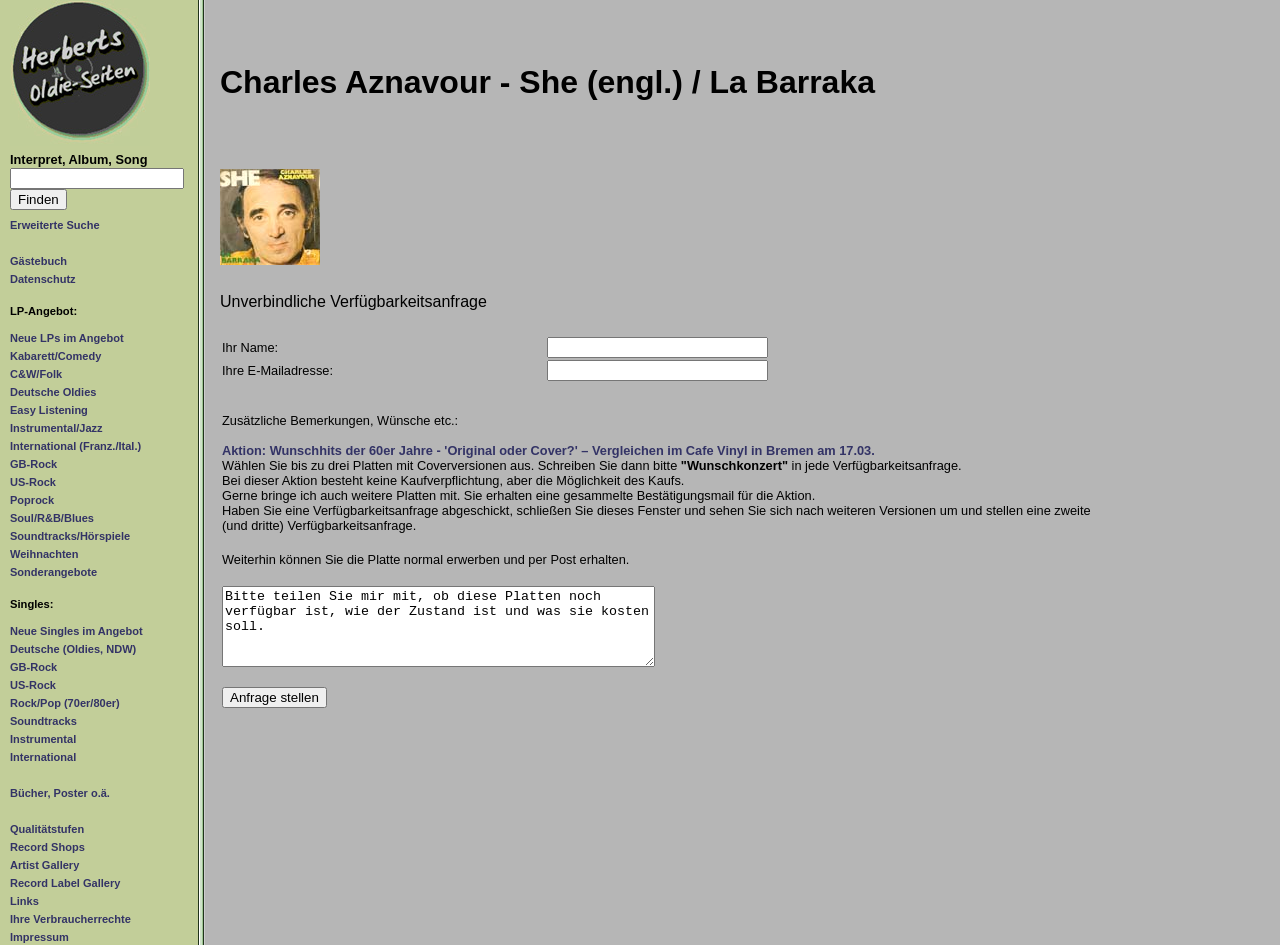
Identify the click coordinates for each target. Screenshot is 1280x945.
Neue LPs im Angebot (67, 338)
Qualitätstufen (47, 829)
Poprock (32, 500)
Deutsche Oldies (53, 392)
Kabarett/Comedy (55, 356)
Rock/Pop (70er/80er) (65, 703)
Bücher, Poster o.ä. (60, 793)
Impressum (39, 937)
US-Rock (33, 482)
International (43, 757)
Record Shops (47, 847)
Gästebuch (38, 261)
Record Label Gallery (65, 883)
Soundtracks (43, 721)
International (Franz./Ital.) (75, 446)
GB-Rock (33, 464)
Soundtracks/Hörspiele (70, 536)
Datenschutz (43, 279)
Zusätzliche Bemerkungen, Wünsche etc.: (340, 420)
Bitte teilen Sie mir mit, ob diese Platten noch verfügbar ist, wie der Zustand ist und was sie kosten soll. (438, 634)
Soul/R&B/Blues (52, 518)
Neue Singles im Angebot (76, 631)
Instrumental (43, 739)
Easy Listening (49, 410)
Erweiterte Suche (55, 225)
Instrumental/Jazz (56, 428)
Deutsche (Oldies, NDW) (73, 649)
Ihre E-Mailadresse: (277, 370)
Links (24, 901)
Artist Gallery (44, 865)
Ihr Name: (250, 347)
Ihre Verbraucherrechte (70, 919)
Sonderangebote (53, 572)
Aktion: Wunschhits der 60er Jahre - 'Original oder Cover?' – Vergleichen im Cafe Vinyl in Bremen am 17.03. (548, 450)
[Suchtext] (97, 178)
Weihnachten (44, 554)
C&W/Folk (36, 374)
